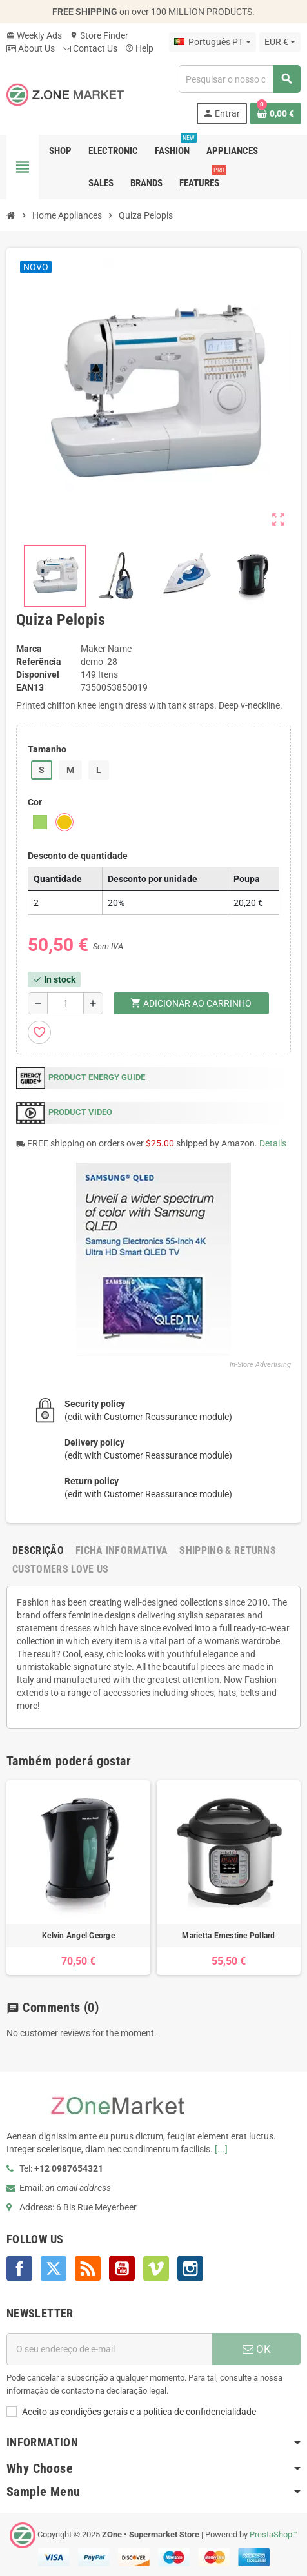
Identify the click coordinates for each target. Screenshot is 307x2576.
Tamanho (47, 749)
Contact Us (90, 48)
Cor (35, 802)
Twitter (53, 2268)
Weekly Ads (34, 35)
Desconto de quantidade (78, 855)
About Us (30, 48)
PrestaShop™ (273, 2534)
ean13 (30, 687)
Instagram (190, 2268)
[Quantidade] (65, 1003)
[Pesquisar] (239, 79)
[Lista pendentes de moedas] (280, 42)
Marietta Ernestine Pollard (228, 1935)
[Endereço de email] (109, 2349)
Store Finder (99, 35)
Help (139, 48)
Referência (38, 661)
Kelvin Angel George (78, 1935)
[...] (221, 2149)
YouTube (122, 2268)
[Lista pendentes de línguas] (212, 42)
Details (272, 1143)
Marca (29, 649)
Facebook (19, 2268)
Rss (88, 2268)
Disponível (37, 674)
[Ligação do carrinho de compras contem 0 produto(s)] (275, 113)
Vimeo (156, 2268)
